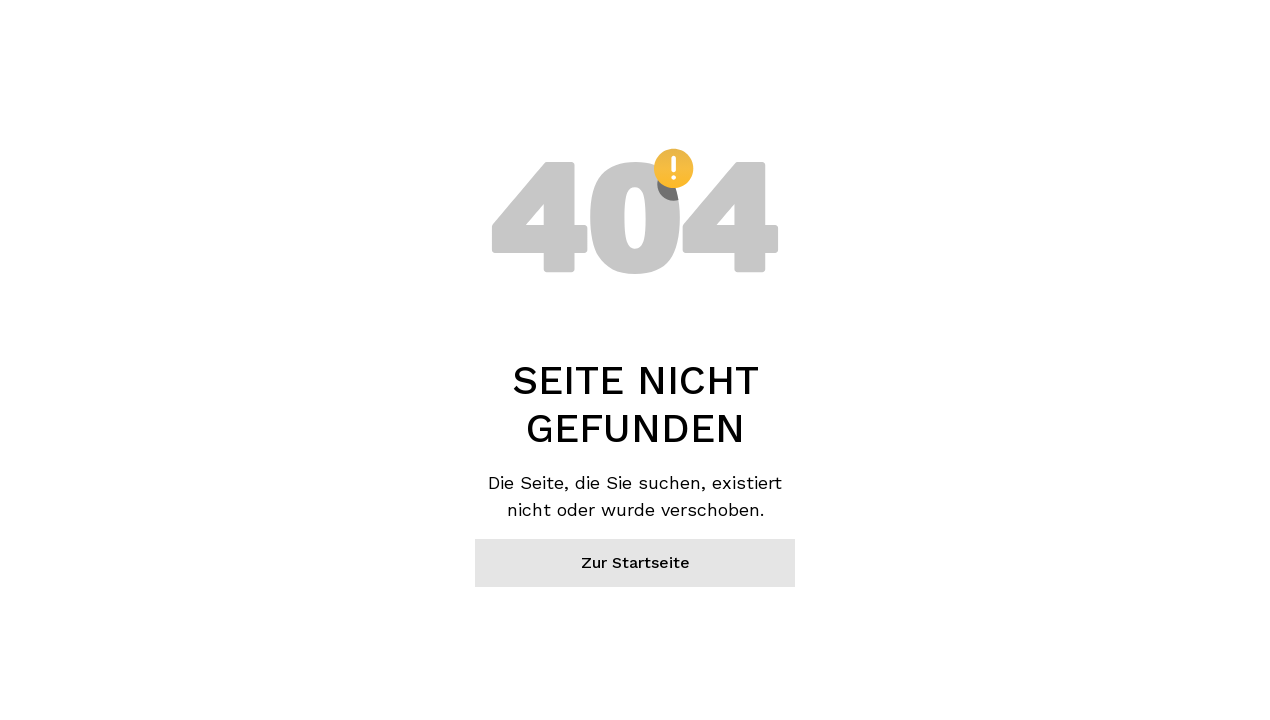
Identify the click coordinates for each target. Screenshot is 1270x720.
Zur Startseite (635, 562)
